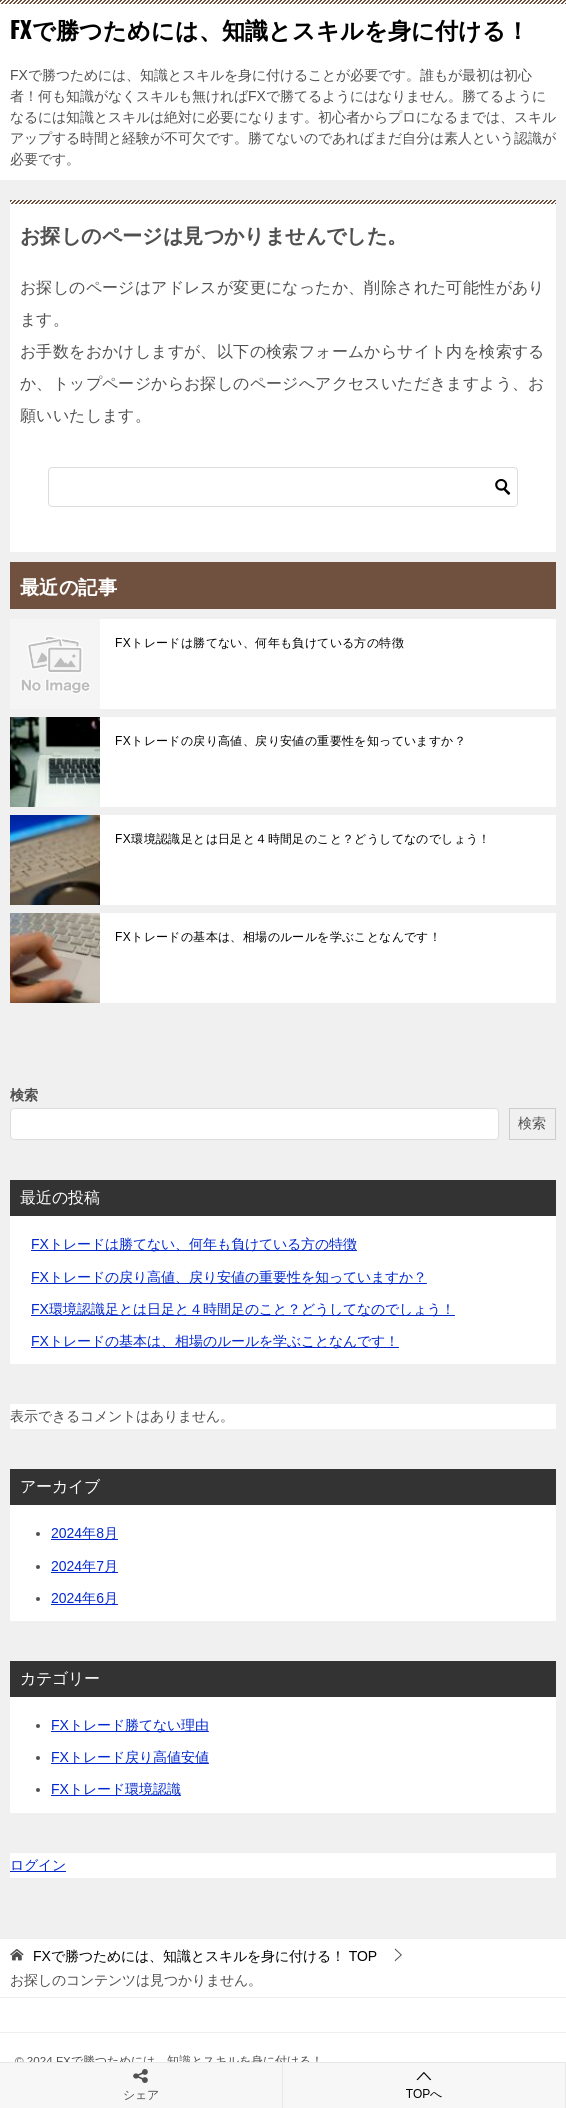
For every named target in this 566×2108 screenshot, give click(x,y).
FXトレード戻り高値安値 (130, 1757)
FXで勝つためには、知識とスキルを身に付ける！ (269, 29)
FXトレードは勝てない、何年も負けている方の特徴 (259, 643)
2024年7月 (84, 1566)
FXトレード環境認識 (116, 1789)
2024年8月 (84, 1533)
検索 (24, 1095)
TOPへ (424, 2084)
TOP (205, 1956)
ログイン (38, 1865)
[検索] (283, 487)
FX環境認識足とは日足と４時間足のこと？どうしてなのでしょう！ (303, 839)
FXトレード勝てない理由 (130, 1725)
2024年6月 (84, 1598)
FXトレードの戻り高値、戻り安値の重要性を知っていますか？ (290, 741)
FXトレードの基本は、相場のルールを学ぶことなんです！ (278, 937)
